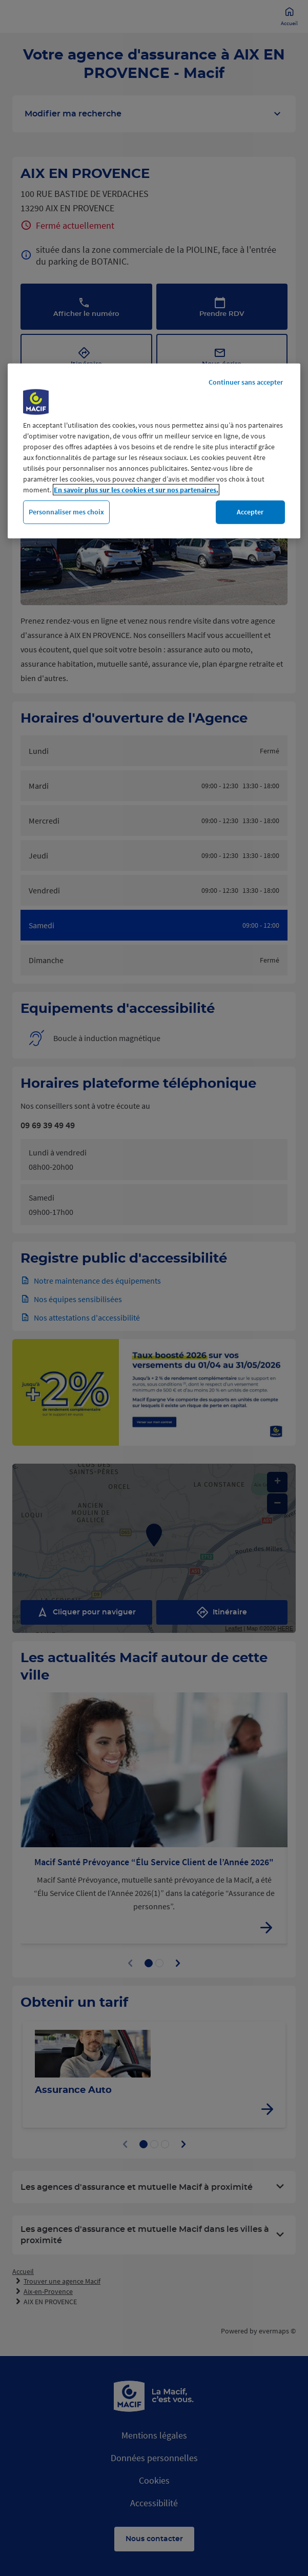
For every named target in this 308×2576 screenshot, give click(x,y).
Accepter (250, 511)
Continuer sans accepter (246, 382)
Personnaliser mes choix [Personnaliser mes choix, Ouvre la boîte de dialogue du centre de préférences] (66, 511)
